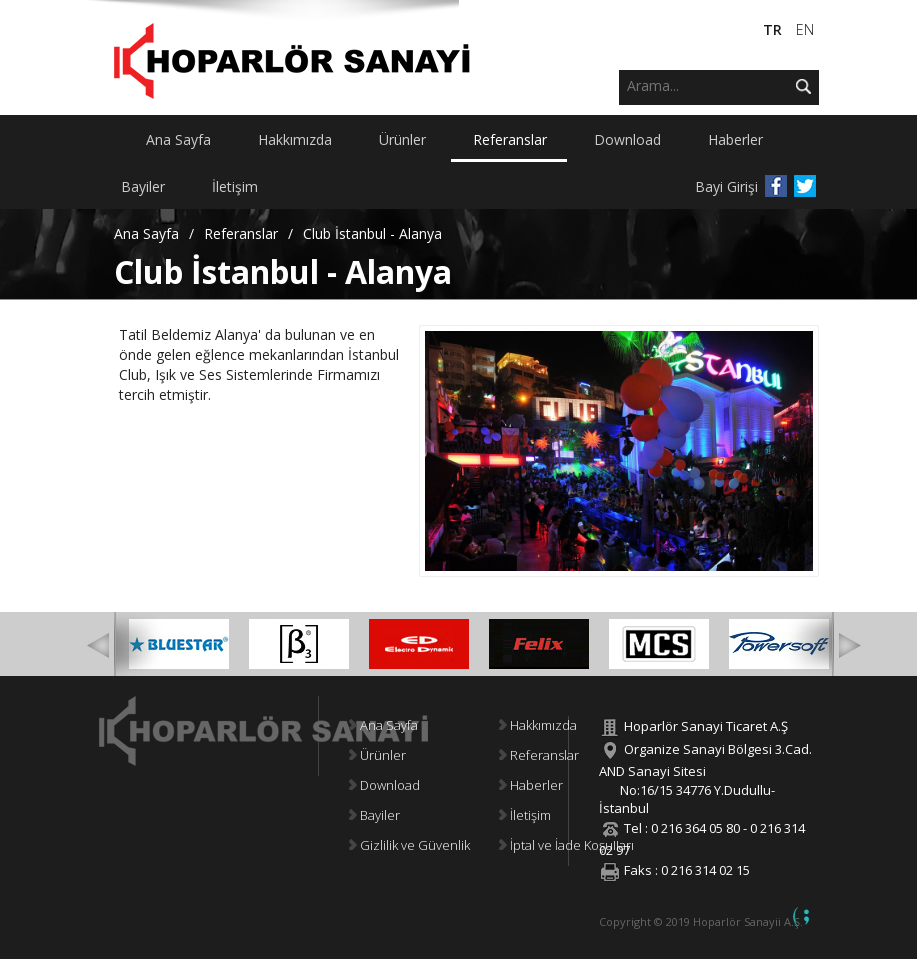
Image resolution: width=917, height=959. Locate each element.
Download (384, 785)
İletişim (525, 815)
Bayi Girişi (726, 186)
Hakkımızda (538, 725)
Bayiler (374, 815)
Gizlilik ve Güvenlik (409, 845)
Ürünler (377, 755)
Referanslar (241, 233)
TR (774, 29)
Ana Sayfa (146, 233)
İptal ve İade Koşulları (566, 845)
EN (805, 29)
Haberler (531, 785)
